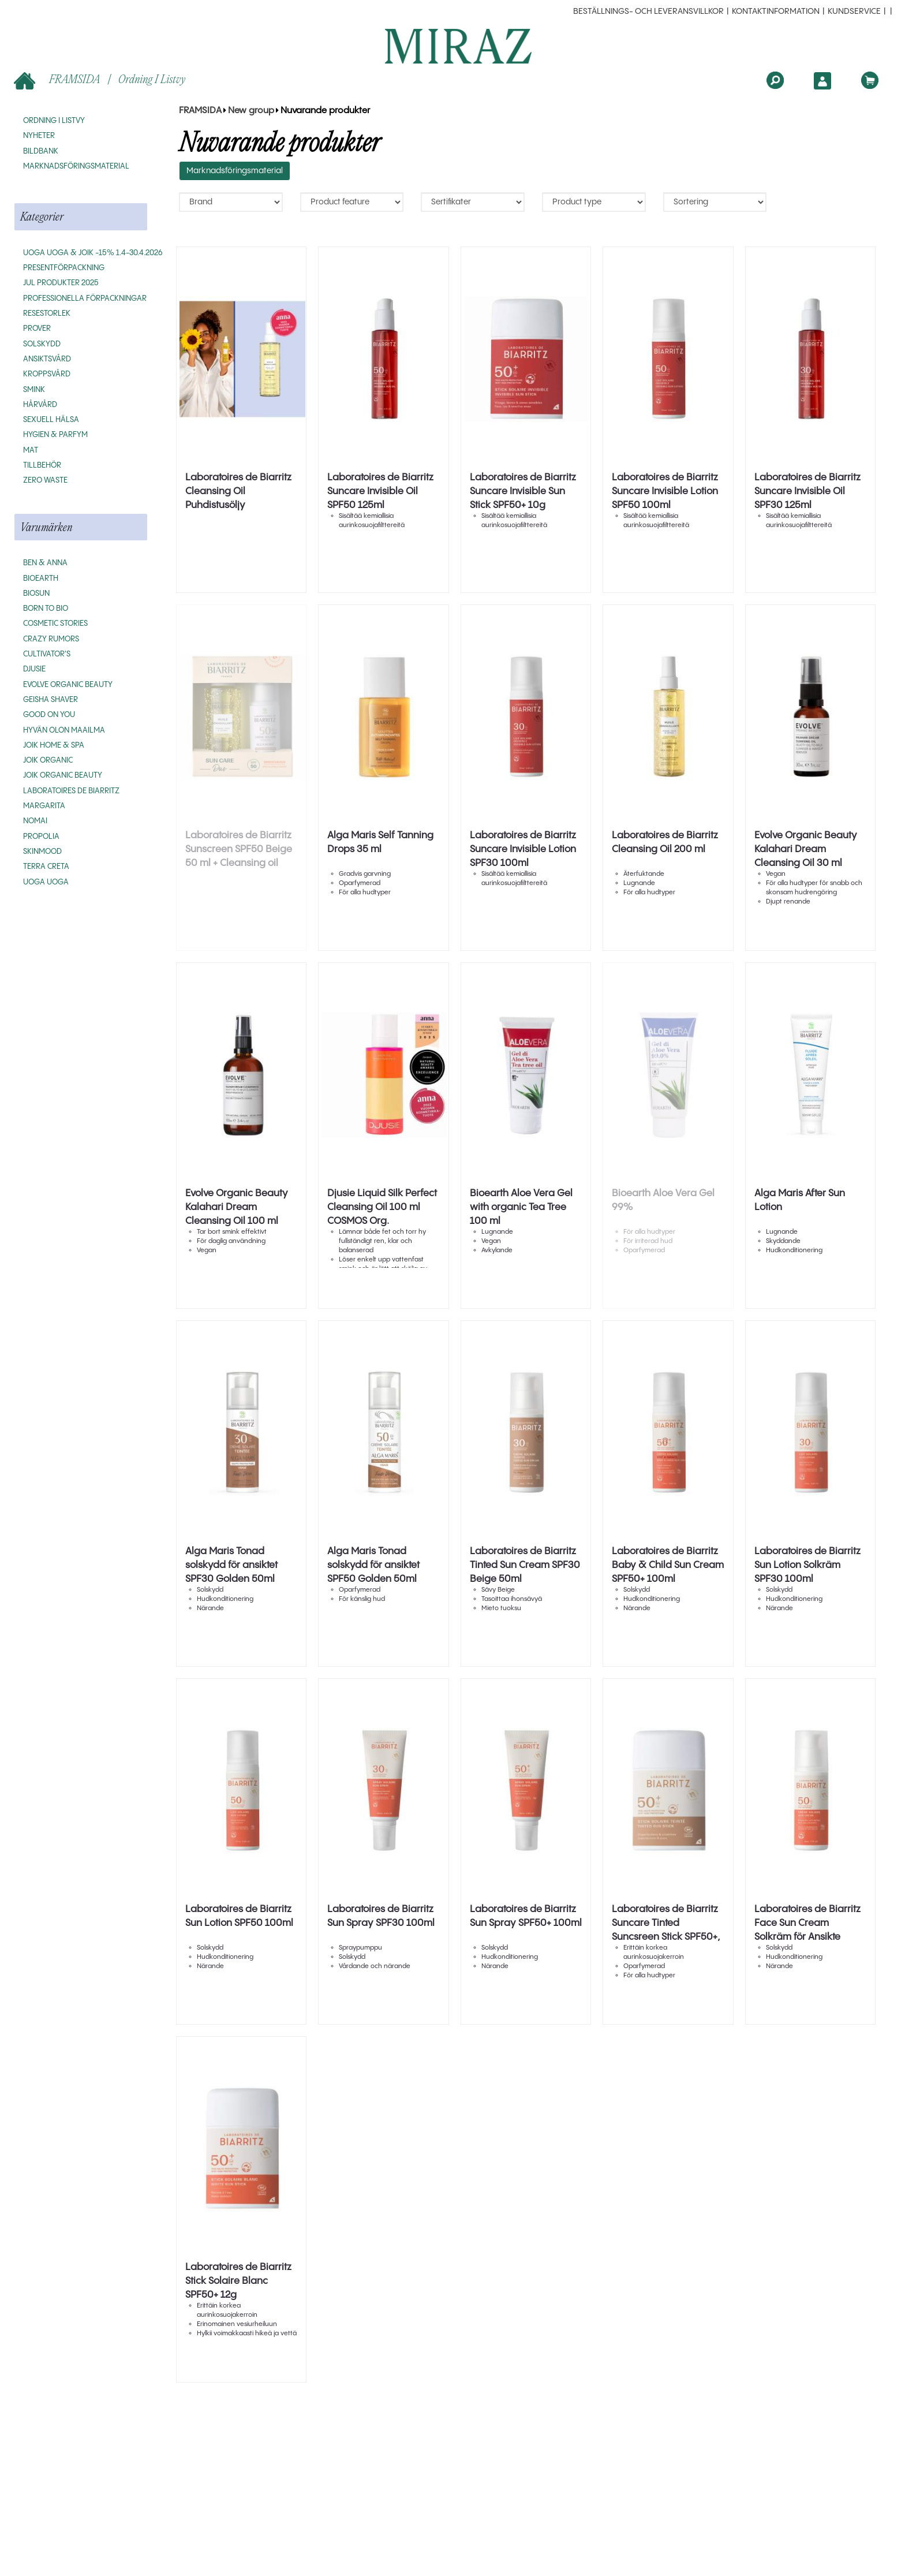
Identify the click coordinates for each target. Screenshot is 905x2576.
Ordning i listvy (151, 79)
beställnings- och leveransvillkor (648, 12)
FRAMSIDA (58, 80)
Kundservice (854, 12)
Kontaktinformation (776, 12)
